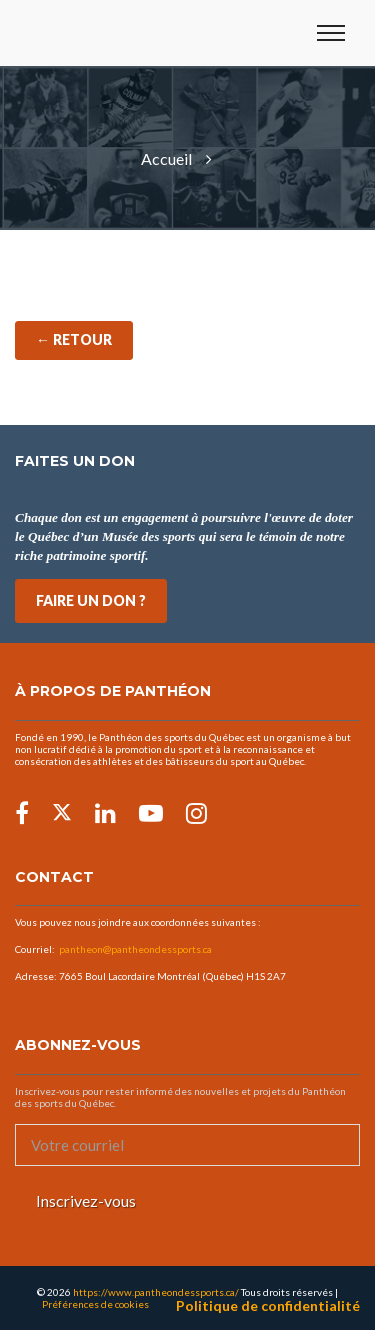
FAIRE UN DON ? (91, 600)
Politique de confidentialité (268, 1306)
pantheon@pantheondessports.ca (135, 949)
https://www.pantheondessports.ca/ (156, 1292)
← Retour (74, 339)
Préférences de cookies (95, 1304)
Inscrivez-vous (86, 1200)
